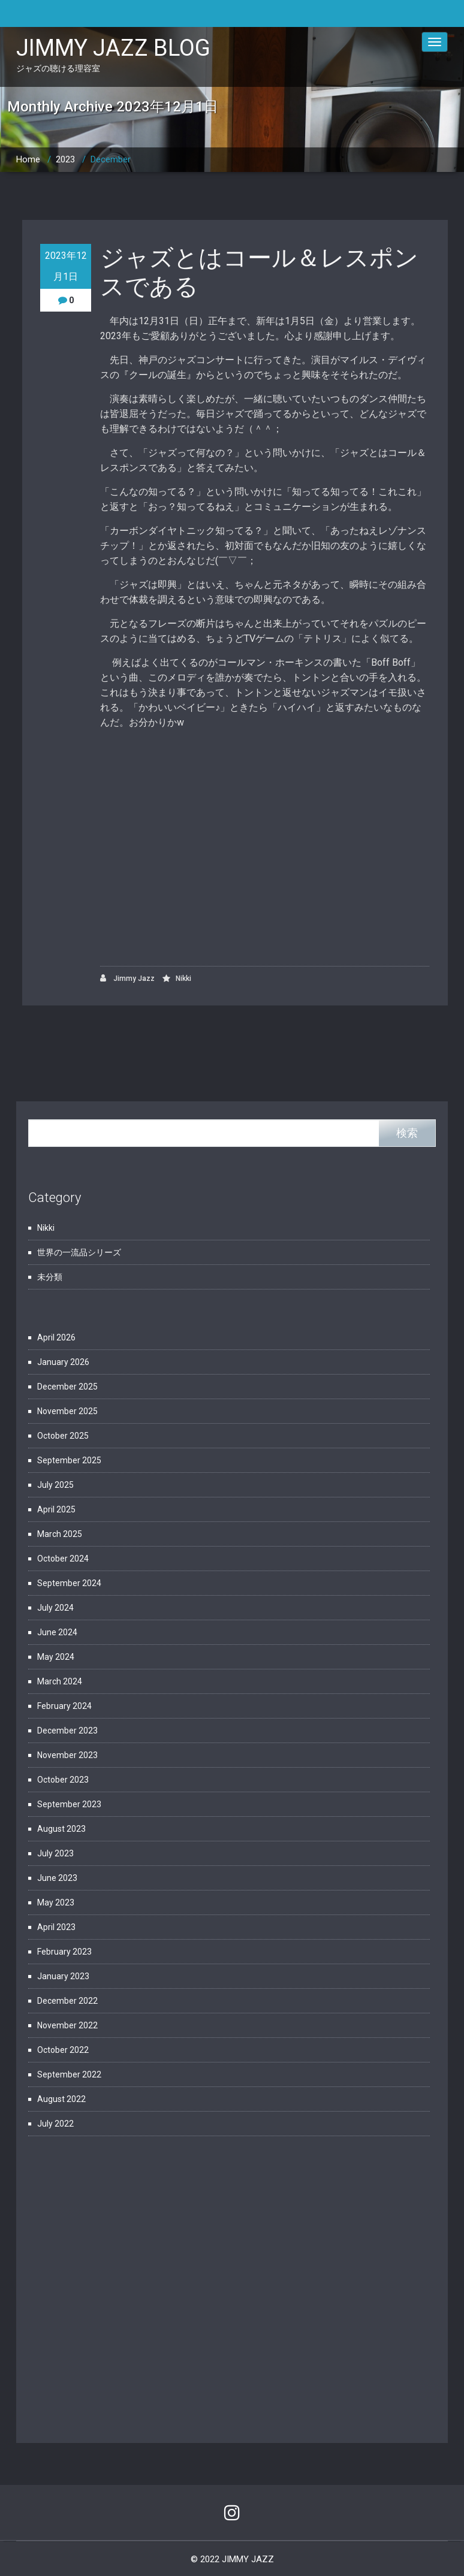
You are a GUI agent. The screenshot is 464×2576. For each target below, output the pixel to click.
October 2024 (63, 1558)
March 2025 (59, 1534)
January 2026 (63, 1362)
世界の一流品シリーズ (79, 1252)
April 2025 (56, 1509)
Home (28, 159)
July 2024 (55, 1607)
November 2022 (67, 2025)
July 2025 (55, 1485)
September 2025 (69, 1460)
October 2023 (63, 1779)
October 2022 (63, 2050)
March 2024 (59, 1681)
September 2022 (69, 2074)
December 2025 (67, 1386)
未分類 (49, 1277)
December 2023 (67, 1730)
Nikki (183, 978)
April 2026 (56, 1337)
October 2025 (63, 1435)
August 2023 (61, 1829)
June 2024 (57, 1632)
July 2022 (55, 2123)
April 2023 (56, 1927)
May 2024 (55, 1657)
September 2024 (69, 1583)
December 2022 (67, 2001)
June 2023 (57, 1878)
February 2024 (64, 1706)
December (111, 159)
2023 (65, 159)
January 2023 (63, 1976)
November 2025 (67, 1411)
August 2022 (61, 2099)
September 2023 (69, 1804)
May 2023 (55, 1902)
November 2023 (67, 1755)
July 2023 (55, 1853)
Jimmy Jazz (127, 978)
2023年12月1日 (66, 266)
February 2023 (64, 1951)
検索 (407, 1133)
